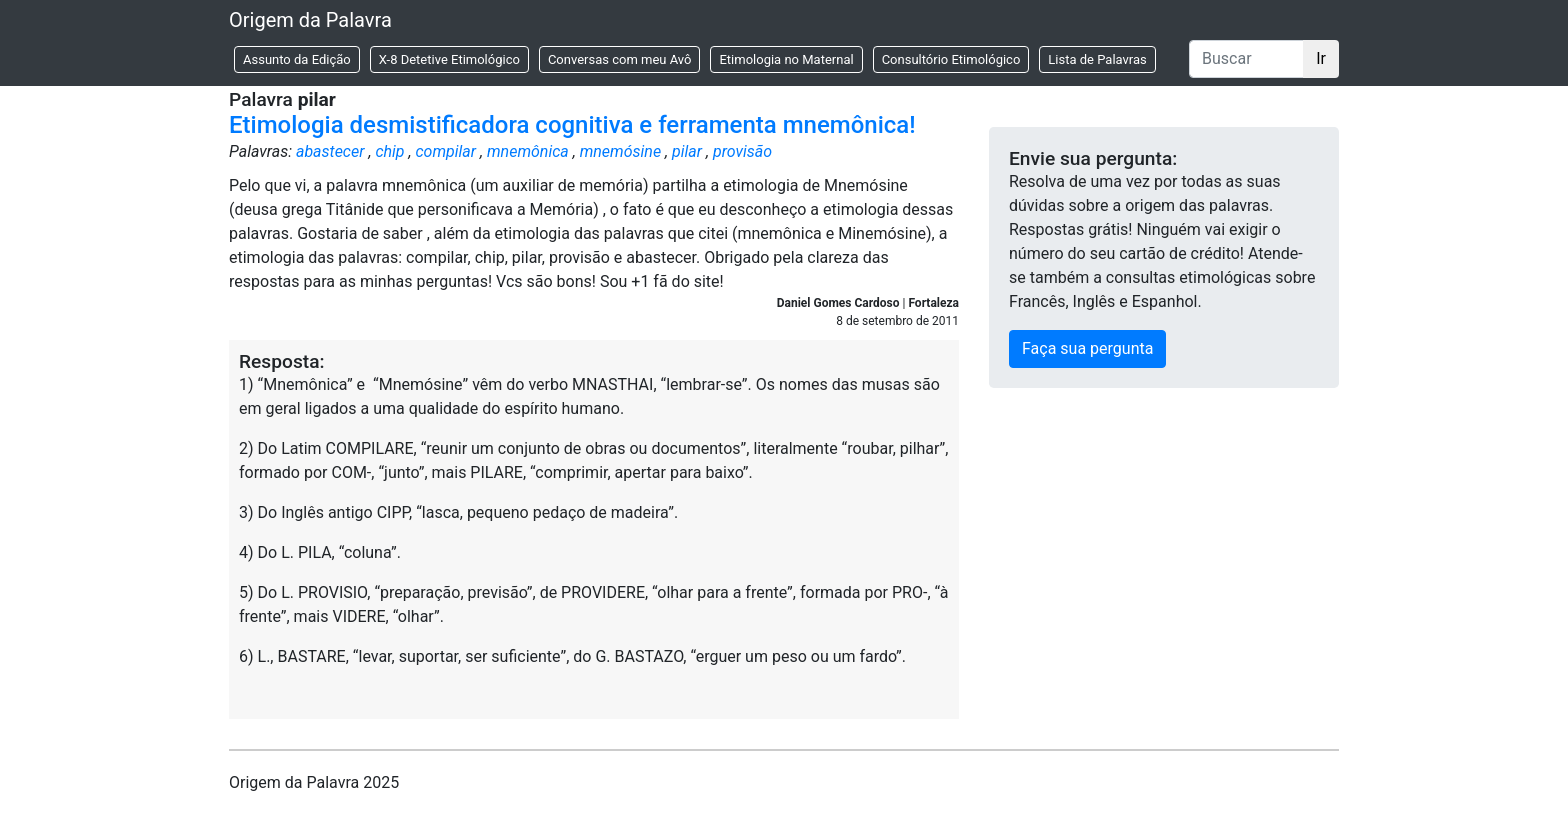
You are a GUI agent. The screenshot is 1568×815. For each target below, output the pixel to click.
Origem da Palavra (310, 20)
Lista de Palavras (1097, 59)
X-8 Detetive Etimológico (449, 59)
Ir (1321, 58)
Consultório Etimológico (951, 59)
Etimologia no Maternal (786, 59)
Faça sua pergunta (1087, 348)
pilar (687, 151)
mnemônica (528, 151)
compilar (445, 151)
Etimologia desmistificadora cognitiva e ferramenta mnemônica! (572, 125)
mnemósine (620, 151)
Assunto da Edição (297, 59)
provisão (742, 151)
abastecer (330, 151)
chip (389, 151)
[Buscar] (1246, 59)
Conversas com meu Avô (620, 59)
